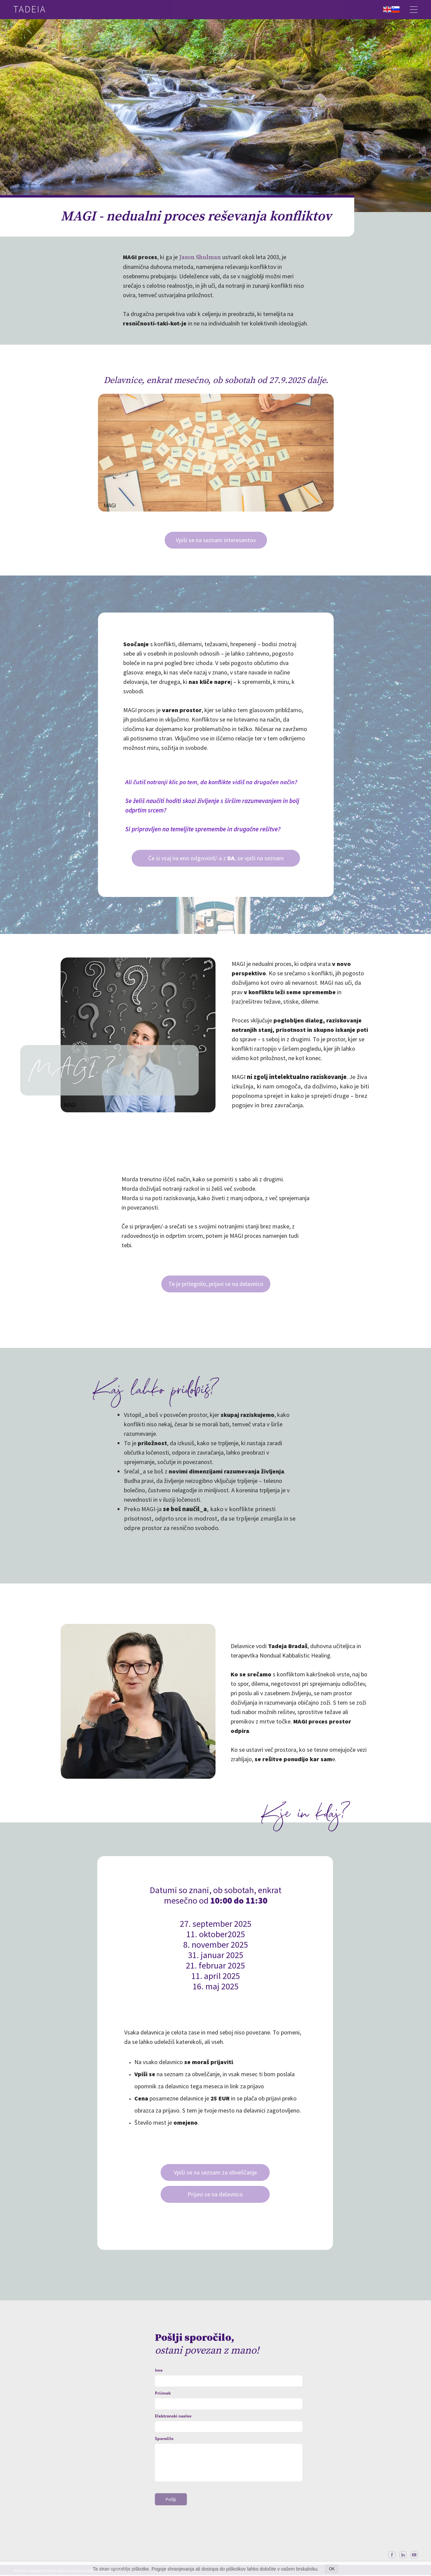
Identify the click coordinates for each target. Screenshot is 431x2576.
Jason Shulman (200, 257)
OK (331, 2569)
